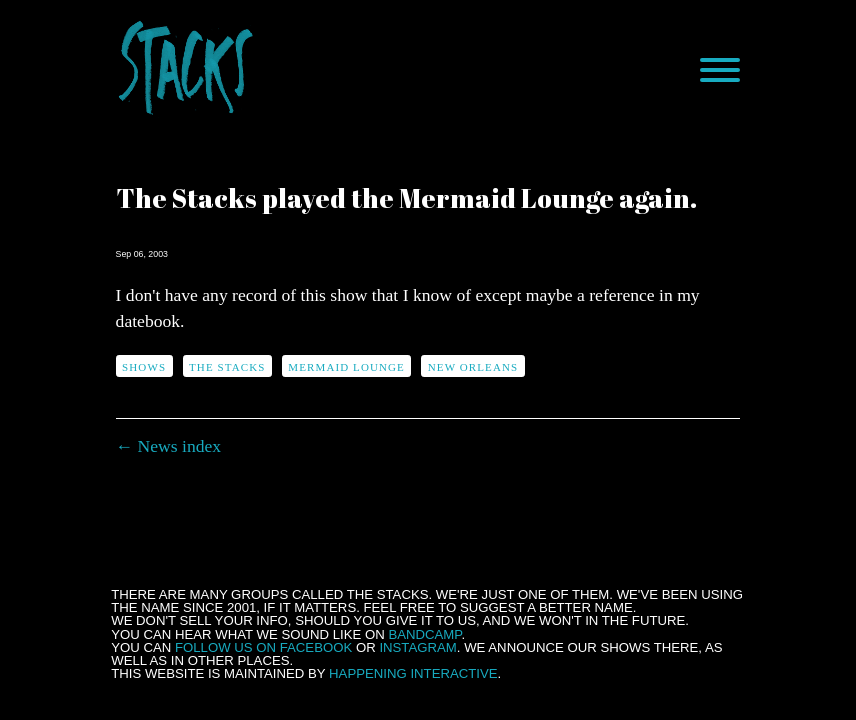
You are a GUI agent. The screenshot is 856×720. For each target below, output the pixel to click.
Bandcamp (424, 634)
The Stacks (227, 367)
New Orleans (473, 367)
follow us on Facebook (263, 647)
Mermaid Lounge (346, 367)
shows (144, 367)
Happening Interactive (413, 673)
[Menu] (720, 70)
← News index (169, 446)
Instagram (417, 647)
